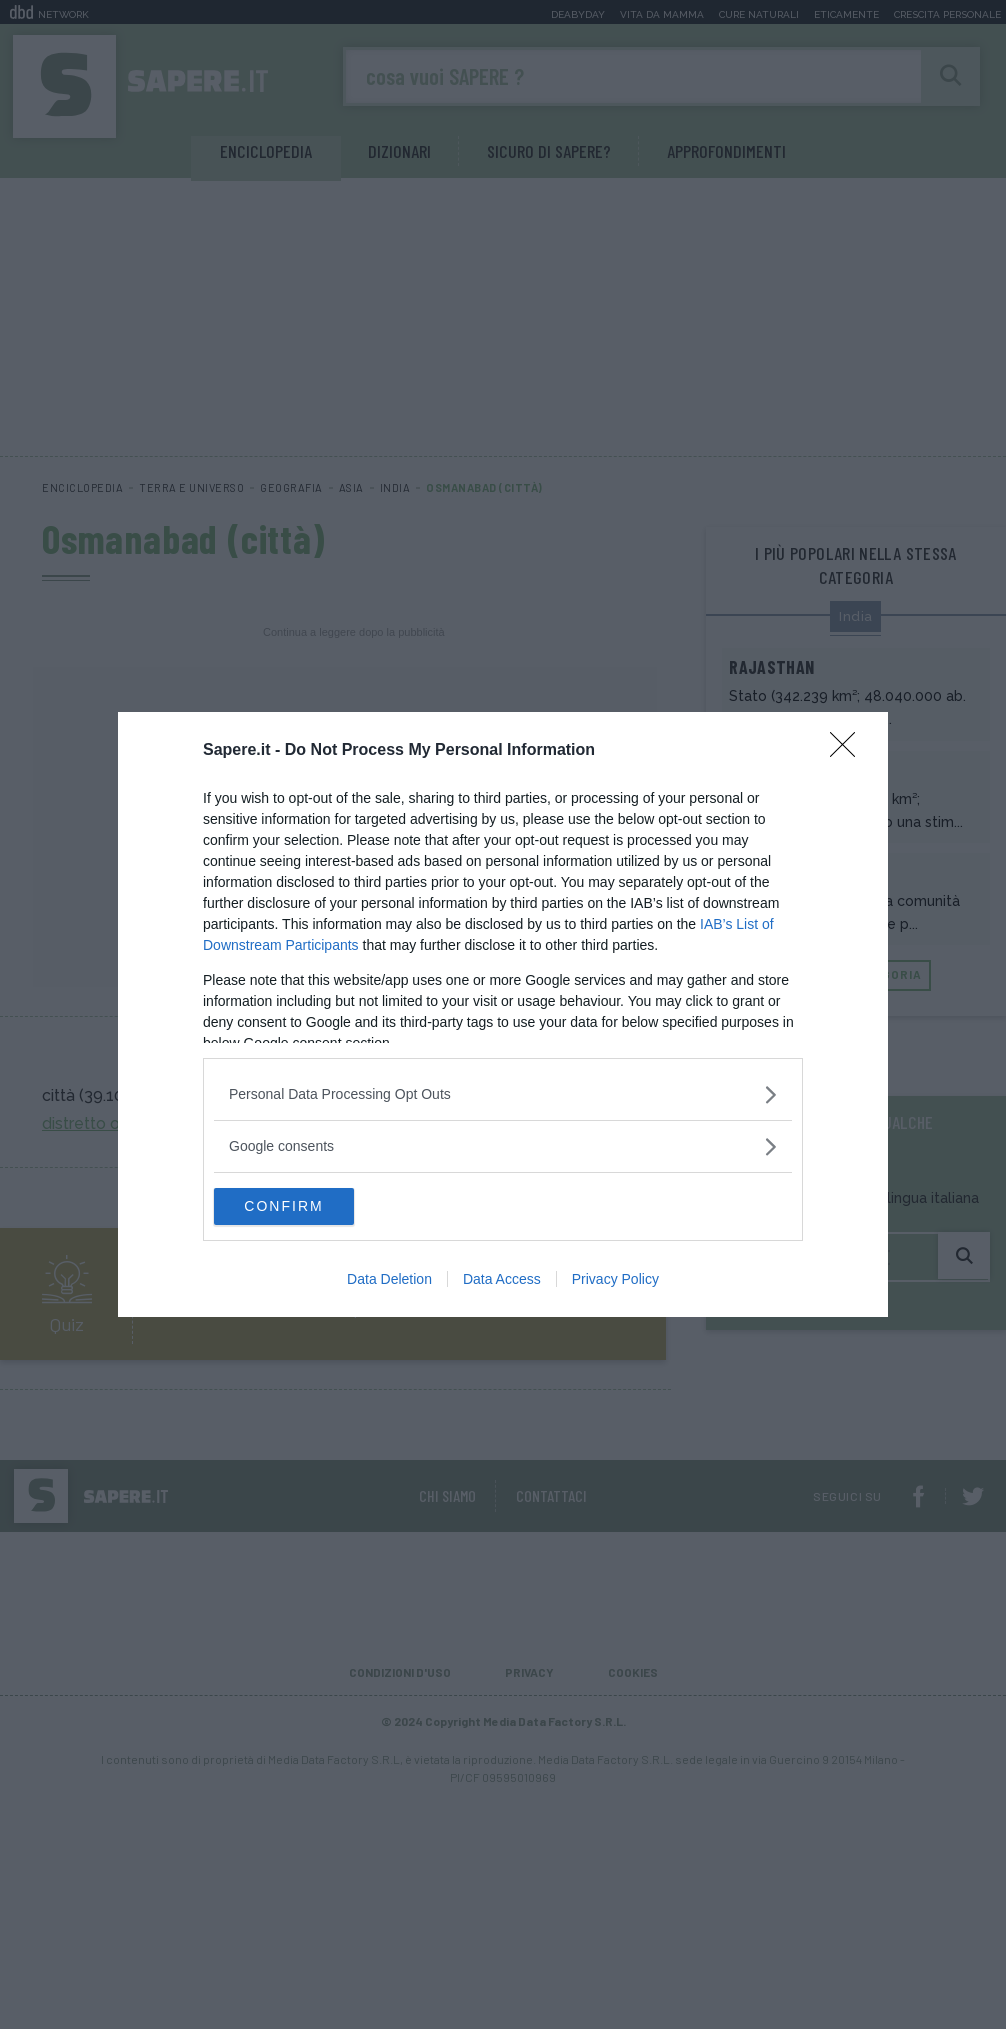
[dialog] (503, 1015)
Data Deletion (389, 1281)
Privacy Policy (615, 1281)
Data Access (502, 1281)
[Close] (849, 750)
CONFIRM (308, 1207)
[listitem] (503, 1093)
